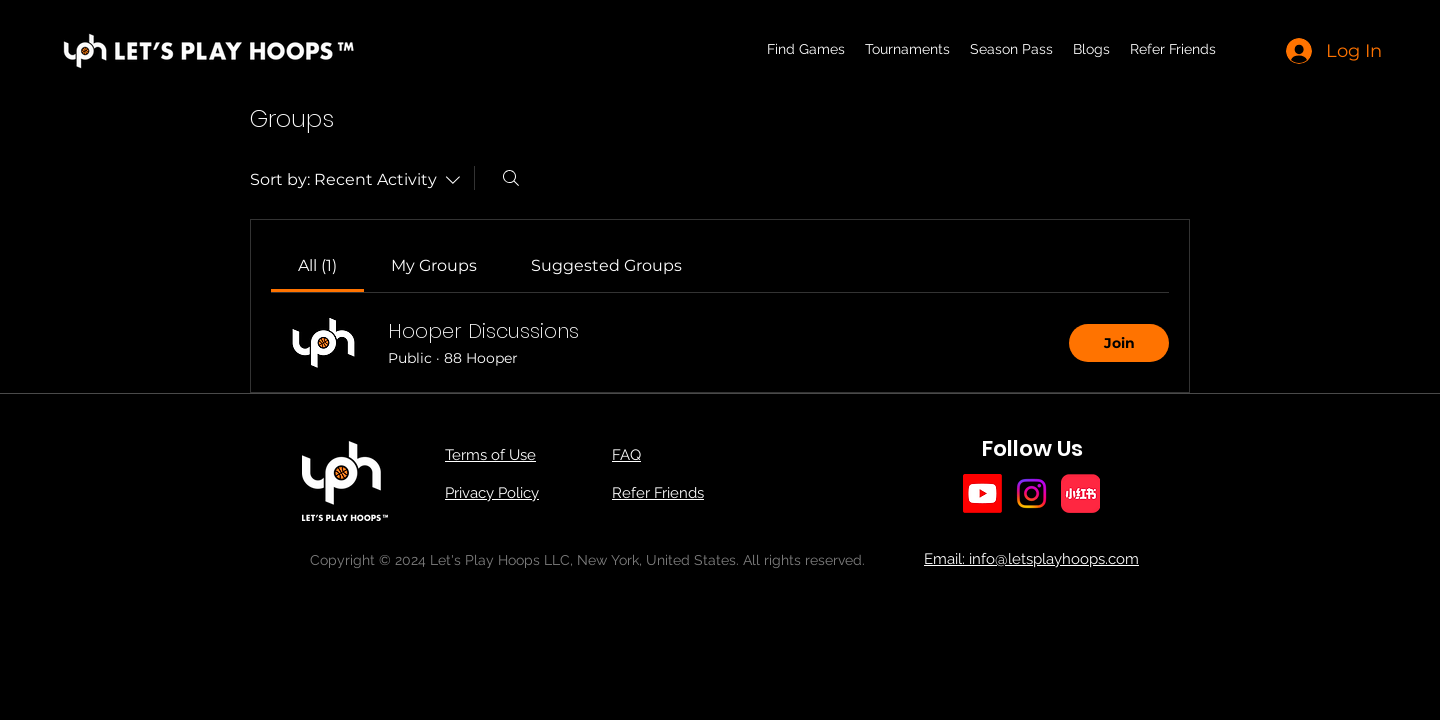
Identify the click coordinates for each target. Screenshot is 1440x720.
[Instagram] (1031, 493)
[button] (907, 49)
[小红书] (1080, 493)
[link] (317, 265)
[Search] (511, 178)
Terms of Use (490, 455)
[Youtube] (982, 493)
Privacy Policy (492, 493)
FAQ (626, 455)
